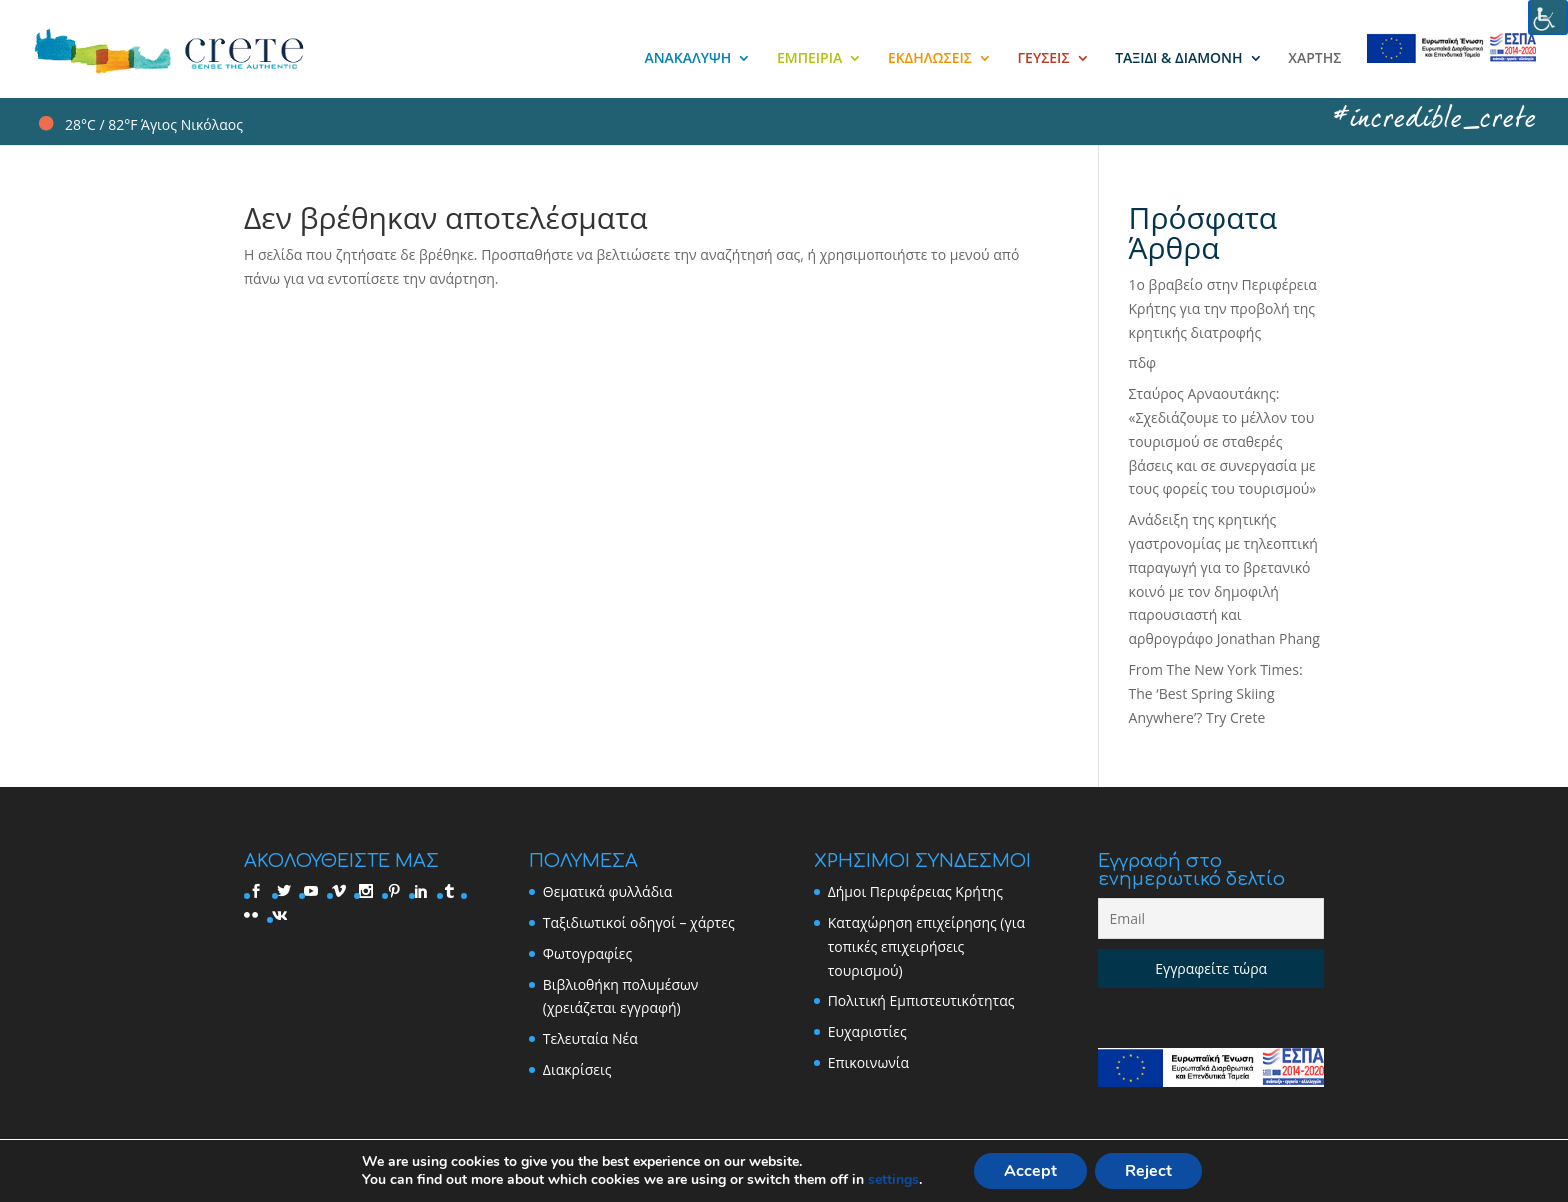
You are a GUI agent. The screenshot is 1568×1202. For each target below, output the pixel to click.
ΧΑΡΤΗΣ (1314, 59)
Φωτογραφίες (587, 953)
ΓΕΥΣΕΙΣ (1044, 59)
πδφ (1143, 362)
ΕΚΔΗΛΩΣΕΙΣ (930, 59)
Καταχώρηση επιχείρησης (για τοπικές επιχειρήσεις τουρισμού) (926, 946)
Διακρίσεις (577, 1069)
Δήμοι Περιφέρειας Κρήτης (915, 891)
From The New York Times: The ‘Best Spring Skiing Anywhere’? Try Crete (1216, 693)
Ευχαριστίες (867, 1031)
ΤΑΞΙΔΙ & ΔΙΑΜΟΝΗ (1178, 59)
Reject (1148, 1171)
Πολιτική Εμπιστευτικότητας (921, 1000)
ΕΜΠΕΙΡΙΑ (809, 59)
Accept (1030, 1171)
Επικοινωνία (868, 1062)
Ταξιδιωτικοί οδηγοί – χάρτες (639, 922)
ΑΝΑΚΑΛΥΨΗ (687, 59)
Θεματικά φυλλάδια (608, 891)
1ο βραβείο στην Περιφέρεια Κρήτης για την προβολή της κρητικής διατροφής (1223, 308)
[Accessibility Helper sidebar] (1548, 17)
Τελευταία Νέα (590, 1038)
